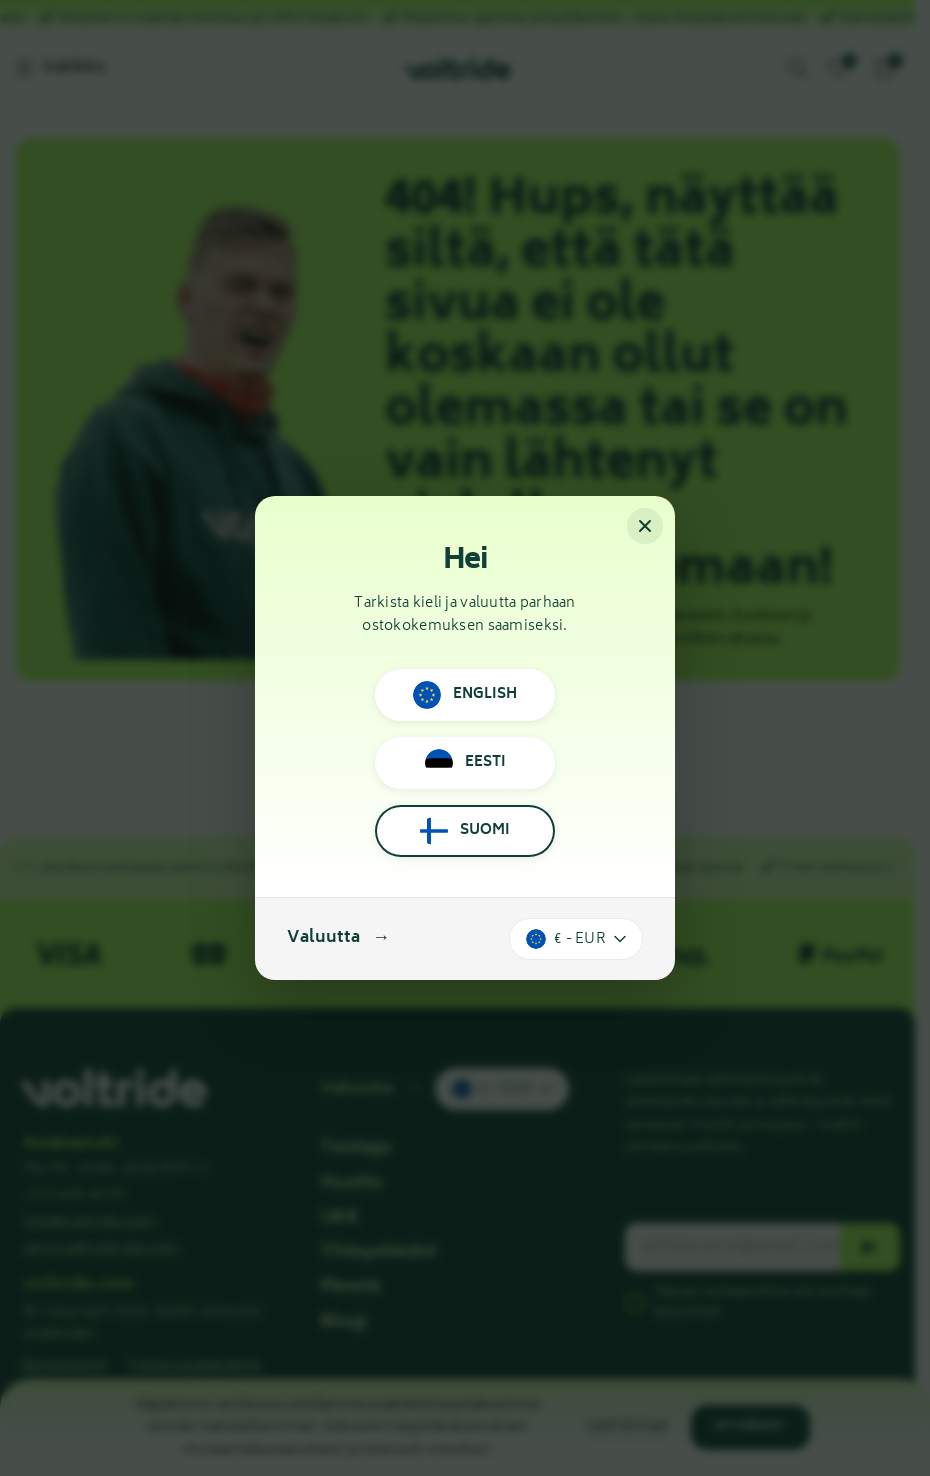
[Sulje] (645, 526)
